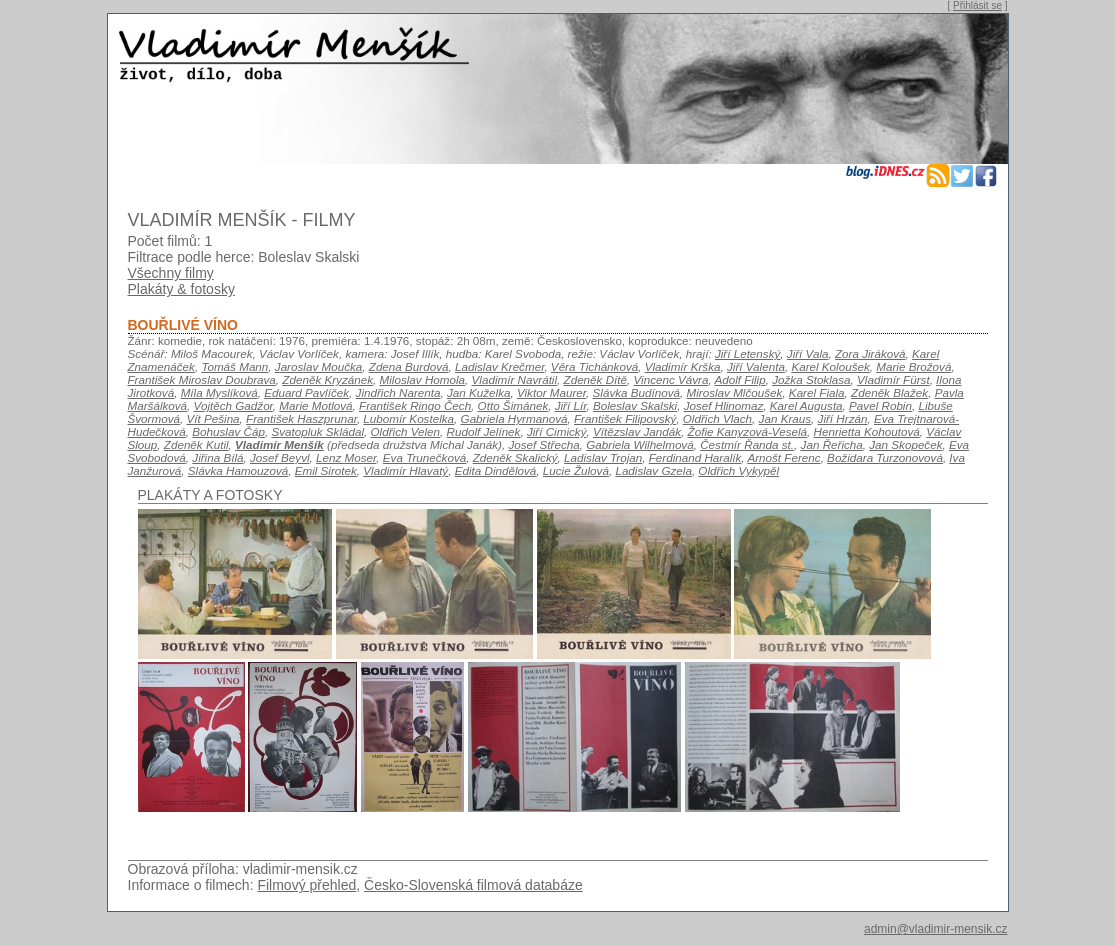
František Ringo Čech (415, 405)
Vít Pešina (212, 418)
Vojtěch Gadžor (233, 405)
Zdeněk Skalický (515, 457)
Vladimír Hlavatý (405, 470)
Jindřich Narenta (398, 392)
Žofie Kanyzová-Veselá (747, 431)
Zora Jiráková (870, 353)
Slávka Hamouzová (238, 470)
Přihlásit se (977, 5)
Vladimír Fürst (893, 379)
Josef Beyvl (280, 457)
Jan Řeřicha (832, 444)
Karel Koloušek (830, 366)
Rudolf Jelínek (484, 431)
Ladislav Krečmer (499, 366)
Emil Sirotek (326, 470)
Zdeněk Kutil (196, 444)
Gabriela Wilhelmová (639, 444)
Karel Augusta (806, 405)
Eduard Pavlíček (306, 392)
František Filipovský (625, 418)
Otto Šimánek (513, 405)
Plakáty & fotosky (181, 289)
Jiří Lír (571, 405)
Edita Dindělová (496, 470)
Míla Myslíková (219, 392)
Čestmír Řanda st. (747, 444)
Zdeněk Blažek (889, 392)
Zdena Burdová (409, 366)
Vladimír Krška (683, 366)
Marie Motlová (315, 405)
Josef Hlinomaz (724, 405)
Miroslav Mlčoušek (735, 392)
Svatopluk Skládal (317, 431)
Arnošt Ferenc (783, 457)
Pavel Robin (880, 405)
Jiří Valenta (756, 366)
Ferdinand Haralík (695, 457)
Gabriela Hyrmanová (514, 418)
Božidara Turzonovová (885, 457)
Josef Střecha (543, 444)
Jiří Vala (808, 353)
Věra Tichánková (594, 366)
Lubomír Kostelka (408, 418)
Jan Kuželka (479, 392)
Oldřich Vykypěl (738, 470)
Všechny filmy (171, 273)
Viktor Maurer (551, 392)
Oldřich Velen (406, 431)
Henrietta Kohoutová (867, 431)
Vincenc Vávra (671, 379)
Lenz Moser (346, 457)
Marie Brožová (913, 366)
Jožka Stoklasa (811, 379)
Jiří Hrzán (843, 418)
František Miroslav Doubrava (202, 379)
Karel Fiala (817, 392)
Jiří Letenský (747, 353)
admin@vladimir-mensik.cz (936, 929)
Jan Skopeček (905, 444)
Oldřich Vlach (717, 418)
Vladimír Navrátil (515, 379)
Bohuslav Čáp (228, 431)
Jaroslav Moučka (318, 366)
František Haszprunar (301, 418)
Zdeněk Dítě (596, 379)
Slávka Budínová (636, 392)
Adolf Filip (740, 379)
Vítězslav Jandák (637, 431)
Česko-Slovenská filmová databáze (473, 885)
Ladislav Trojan (603, 457)
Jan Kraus (785, 418)
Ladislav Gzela (653, 470)
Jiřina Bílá (217, 457)
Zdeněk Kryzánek (327, 379)
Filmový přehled (306, 885)
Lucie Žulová (576, 470)
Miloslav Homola (423, 379)
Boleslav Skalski (635, 405)
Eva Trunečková (424, 457)
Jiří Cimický (557, 431)
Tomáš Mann (234, 366)
